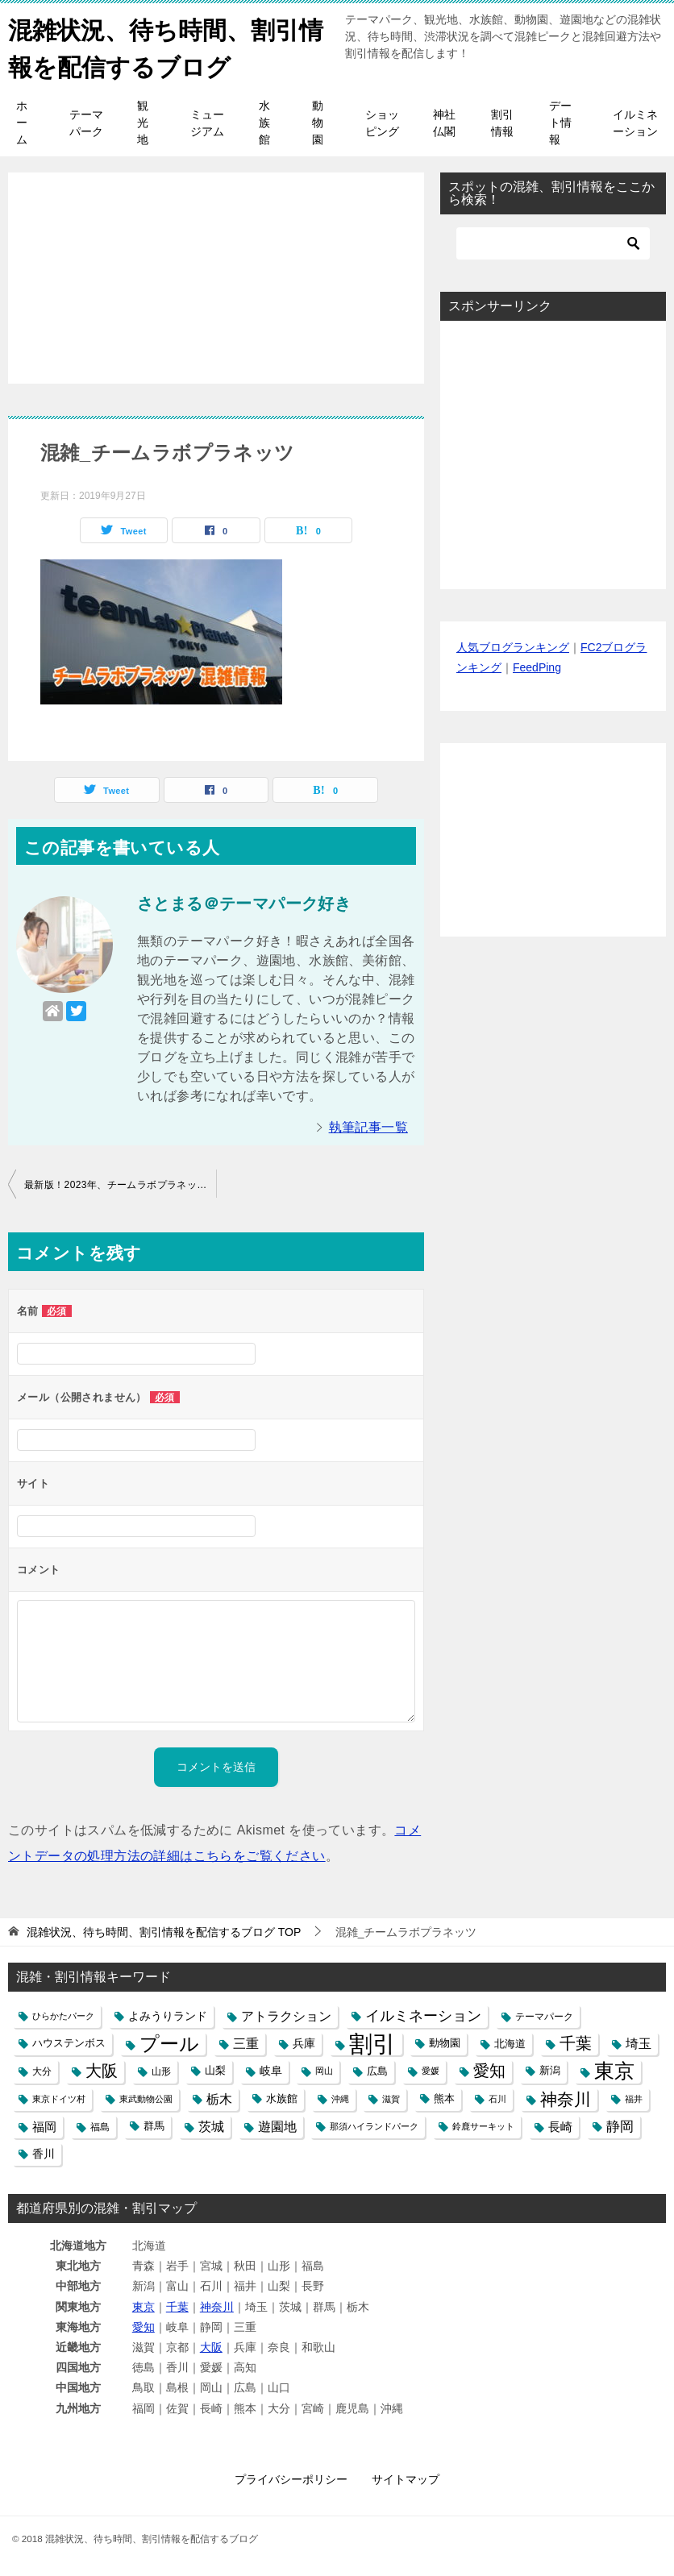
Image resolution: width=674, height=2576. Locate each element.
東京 (143, 2305)
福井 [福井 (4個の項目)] (634, 2097)
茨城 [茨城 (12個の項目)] (211, 2125)
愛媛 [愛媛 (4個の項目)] (430, 2070)
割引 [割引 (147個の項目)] (372, 2043)
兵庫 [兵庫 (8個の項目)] (304, 2042)
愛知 (143, 2326)
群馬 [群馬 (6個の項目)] (154, 2124)
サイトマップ (405, 2477)
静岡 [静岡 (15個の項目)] (620, 2125)
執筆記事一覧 (368, 1125)
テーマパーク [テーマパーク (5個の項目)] (544, 2015)
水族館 (264, 121)
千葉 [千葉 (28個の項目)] (576, 2042)
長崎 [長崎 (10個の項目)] (560, 2125)
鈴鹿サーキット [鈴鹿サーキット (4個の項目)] (483, 2124)
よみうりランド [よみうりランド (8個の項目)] (167, 2015)
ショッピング (382, 122)
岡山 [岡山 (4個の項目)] (324, 2070)
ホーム (21, 121)
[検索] (553, 242)
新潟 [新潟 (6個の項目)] (549, 2069)
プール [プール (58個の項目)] (169, 2043)
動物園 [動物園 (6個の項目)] (444, 2042)
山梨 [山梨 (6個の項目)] (215, 2069)
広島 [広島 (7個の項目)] (377, 2070)
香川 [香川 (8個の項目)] (43, 2152)
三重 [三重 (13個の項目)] (246, 2042)
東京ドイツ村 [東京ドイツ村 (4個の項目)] (58, 2097)
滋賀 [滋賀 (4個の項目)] (391, 2097)
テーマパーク (86, 122)
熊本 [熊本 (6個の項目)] (444, 2097)
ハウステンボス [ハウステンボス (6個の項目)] (69, 2042)
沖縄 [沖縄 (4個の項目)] (340, 2097)
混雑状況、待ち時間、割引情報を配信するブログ (165, 46)
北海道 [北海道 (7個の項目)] (510, 2043)
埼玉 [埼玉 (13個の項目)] (638, 2042)
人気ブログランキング (512, 646)
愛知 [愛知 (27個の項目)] (489, 2070)
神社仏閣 (444, 122)
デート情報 (560, 121)
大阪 (211, 2346)
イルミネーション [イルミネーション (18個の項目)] (423, 2015)
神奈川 (217, 2305)
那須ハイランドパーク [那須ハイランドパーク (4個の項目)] (374, 2124)
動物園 (317, 121)
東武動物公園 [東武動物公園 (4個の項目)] (146, 2097)
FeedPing (537, 666)
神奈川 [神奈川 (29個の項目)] (565, 2097)
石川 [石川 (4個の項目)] (497, 2097)
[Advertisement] (216, 268)
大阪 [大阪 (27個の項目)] (101, 2070)
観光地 (142, 121)
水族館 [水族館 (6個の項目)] (281, 2097)
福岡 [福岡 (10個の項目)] (44, 2125)
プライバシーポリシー (291, 2477)
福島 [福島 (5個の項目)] (100, 2125)
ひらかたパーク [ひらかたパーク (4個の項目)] (63, 2015)
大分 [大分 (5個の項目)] (42, 2070)
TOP (164, 1931)
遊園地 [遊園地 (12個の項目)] (277, 2125)
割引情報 (502, 122)
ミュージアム (207, 122)
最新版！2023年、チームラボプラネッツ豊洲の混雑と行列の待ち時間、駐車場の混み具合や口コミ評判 (120, 1183)
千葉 (177, 2305)
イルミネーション (635, 122)
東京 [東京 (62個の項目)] (614, 2070)
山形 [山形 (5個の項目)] (161, 2070)
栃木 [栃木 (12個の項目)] (219, 2097)
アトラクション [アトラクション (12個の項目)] (286, 2015)
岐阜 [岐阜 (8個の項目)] (271, 2069)
